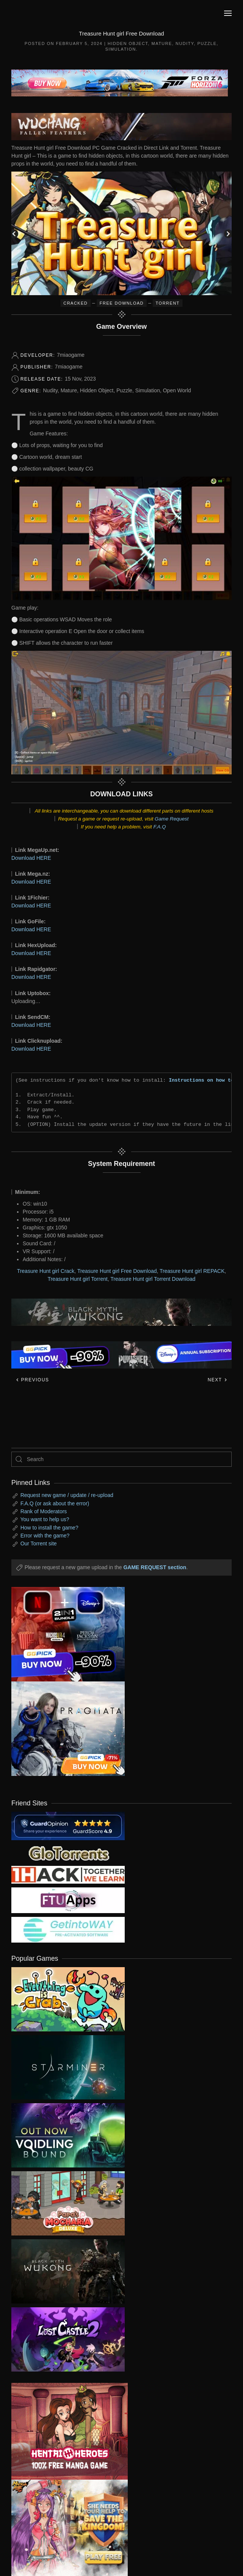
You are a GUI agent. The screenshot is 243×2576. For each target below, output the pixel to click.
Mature (162, 43)
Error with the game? (45, 1536)
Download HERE (31, 858)
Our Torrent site (38, 1543)
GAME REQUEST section (154, 1567)
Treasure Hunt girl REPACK (191, 1271)
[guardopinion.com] (68, 1825)
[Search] (121, 1459)
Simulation (120, 49)
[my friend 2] (68, 1852)
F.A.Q (159, 827)
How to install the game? (49, 1528)
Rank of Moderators (43, 1511)
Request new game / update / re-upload (66, 1495)
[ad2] (64, 2431)
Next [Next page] (217, 1379)
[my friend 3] (68, 1874)
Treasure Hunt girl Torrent (78, 1279)
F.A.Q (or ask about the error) (54, 1503)
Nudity (184, 43)
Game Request (172, 819)
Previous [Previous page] (32, 1379)
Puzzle (207, 43)
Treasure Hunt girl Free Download (116, 1271)
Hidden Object (128, 43)
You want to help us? (44, 1519)
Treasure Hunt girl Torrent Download (152, 1279)
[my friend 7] (68, 1929)
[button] (228, 13)
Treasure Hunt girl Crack (45, 1271)
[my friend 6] (68, 1899)
